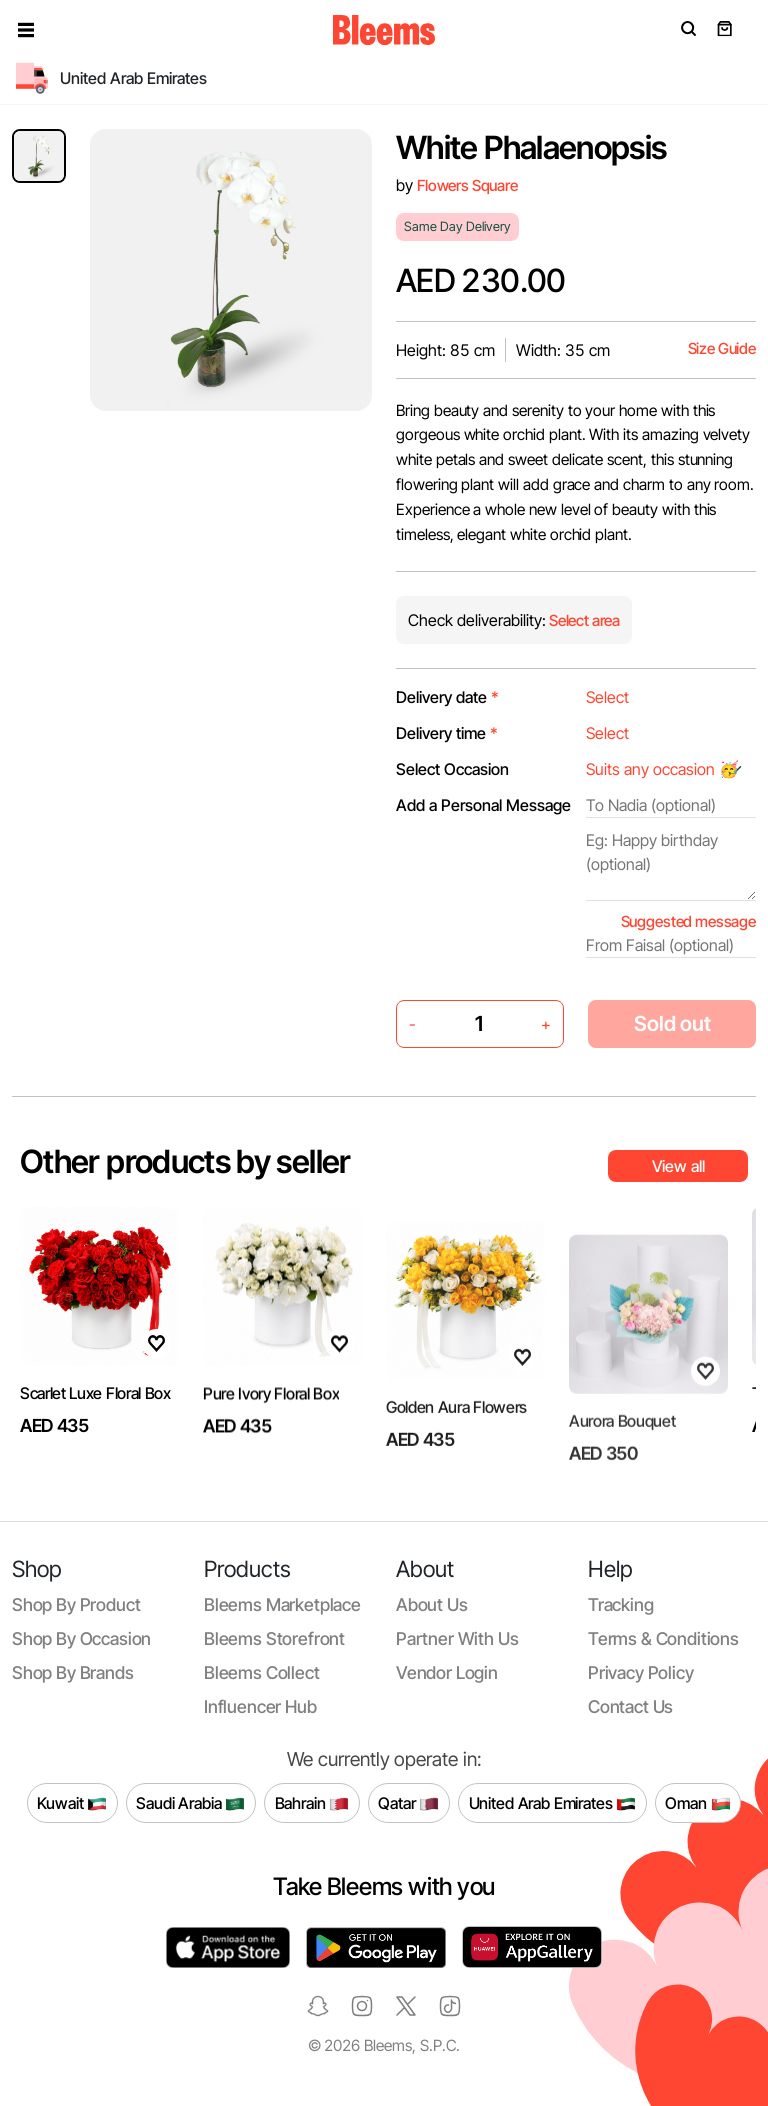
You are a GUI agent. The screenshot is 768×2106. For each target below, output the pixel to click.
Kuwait (72, 1803)
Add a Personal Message (483, 805)
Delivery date (447, 697)
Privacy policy (641, 1672)
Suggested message (688, 921)
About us (432, 1604)
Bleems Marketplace (282, 1604)
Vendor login (447, 1672)
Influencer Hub (260, 1706)
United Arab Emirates (553, 1803)
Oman (697, 1803)
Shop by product (76, 1604)
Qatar (408, 1803)
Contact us (630, 1706)
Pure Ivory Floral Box (271, 1440)
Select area (583, 620)
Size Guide (722, 348)
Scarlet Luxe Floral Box (95, 1397)
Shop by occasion (81, 1638)
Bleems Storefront (274, 1638)
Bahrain (312, 1803)
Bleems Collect (262, 1672)
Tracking (621, 1604)
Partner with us (457, 1638)
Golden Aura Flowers (456, 1459)
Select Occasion (452, 769)
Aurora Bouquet (622, 1465)
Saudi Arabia (190, 1803)
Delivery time (447, 733)
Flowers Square (467, 185)
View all (678, 1166)
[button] (26, 30)
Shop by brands (73, 1672)
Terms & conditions (663, 1638)
